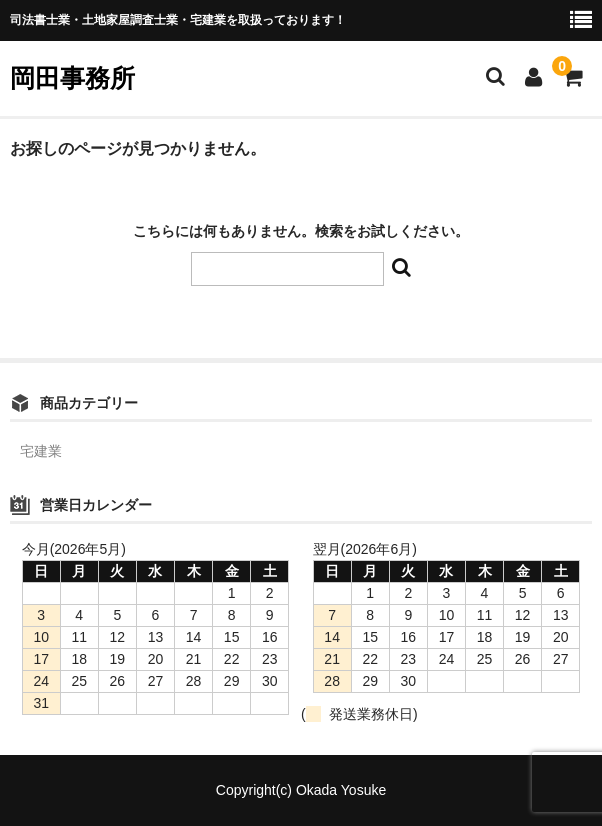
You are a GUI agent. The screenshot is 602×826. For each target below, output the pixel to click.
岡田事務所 (72, 78)
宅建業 (41, 451)
